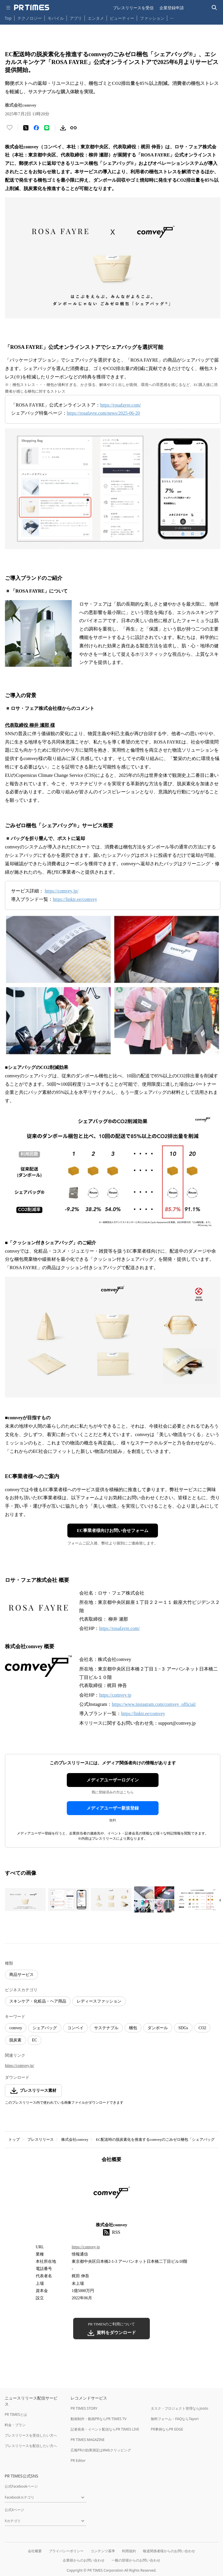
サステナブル (106, 2028)
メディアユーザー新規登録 (113, 1808)
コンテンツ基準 (103, 2550)
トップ (14, 2139)
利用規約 (129, 2550)
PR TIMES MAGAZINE (88, 2439)
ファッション (152, 18)
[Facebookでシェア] (36, 127)
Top (8, 18)
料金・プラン (15, 2424)
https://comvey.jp (115, 1695)
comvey (15, 2028)
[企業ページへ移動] (111, 2194)
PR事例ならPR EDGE (167, 2429)
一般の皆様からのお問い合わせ (136, 2560)
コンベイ (75, 2028)
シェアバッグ (45, 2028)
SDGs (183, 2028)
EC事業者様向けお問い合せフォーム (112, 1530)
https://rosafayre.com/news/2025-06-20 (103, 413)
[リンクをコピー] (73, 127)
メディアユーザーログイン (113, 1780)
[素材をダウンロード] (63, 127)
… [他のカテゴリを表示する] (171, 17)
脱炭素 (15, 2040)
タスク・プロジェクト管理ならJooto (179, 2408)
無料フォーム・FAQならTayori (175, 2418)
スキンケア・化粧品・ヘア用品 (37, 2001)
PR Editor (78, 2460)
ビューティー (122, 18)
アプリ (76, 18)
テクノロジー (29, 18)
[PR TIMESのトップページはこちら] (31, 7)
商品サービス (21, 1974)
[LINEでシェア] (46, 127)
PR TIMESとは (16, 2414)
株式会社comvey (74, 2139)
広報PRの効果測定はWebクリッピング (101, 2450)
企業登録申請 (171, 7)
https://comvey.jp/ (61, 890)
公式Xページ (14, 2509)
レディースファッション (99, 2001)
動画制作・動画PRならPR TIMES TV (98, 2418)
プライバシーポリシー (66, 2550)
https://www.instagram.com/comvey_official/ (154, 1704)
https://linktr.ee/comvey (75, 899)
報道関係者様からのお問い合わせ (169, 2550)
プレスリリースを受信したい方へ (31, 2435)
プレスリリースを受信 (133, 7)
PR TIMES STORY (84, 2408)
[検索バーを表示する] (214, 8)
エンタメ (96, 18)
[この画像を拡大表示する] (25, 1899)
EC (34, 2040)
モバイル (56, 18)
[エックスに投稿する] (25, 127)
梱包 (133, 2028)
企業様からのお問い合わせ (84, 2560)
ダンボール (158, 2028)
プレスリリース (40, 2139)
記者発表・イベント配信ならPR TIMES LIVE (105, 2429)
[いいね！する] (9, 127)
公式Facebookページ (21, 2486)
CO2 (202, 2028)
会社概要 (35, 2550)
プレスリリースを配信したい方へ (31, 2445)
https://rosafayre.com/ (120, 404)
